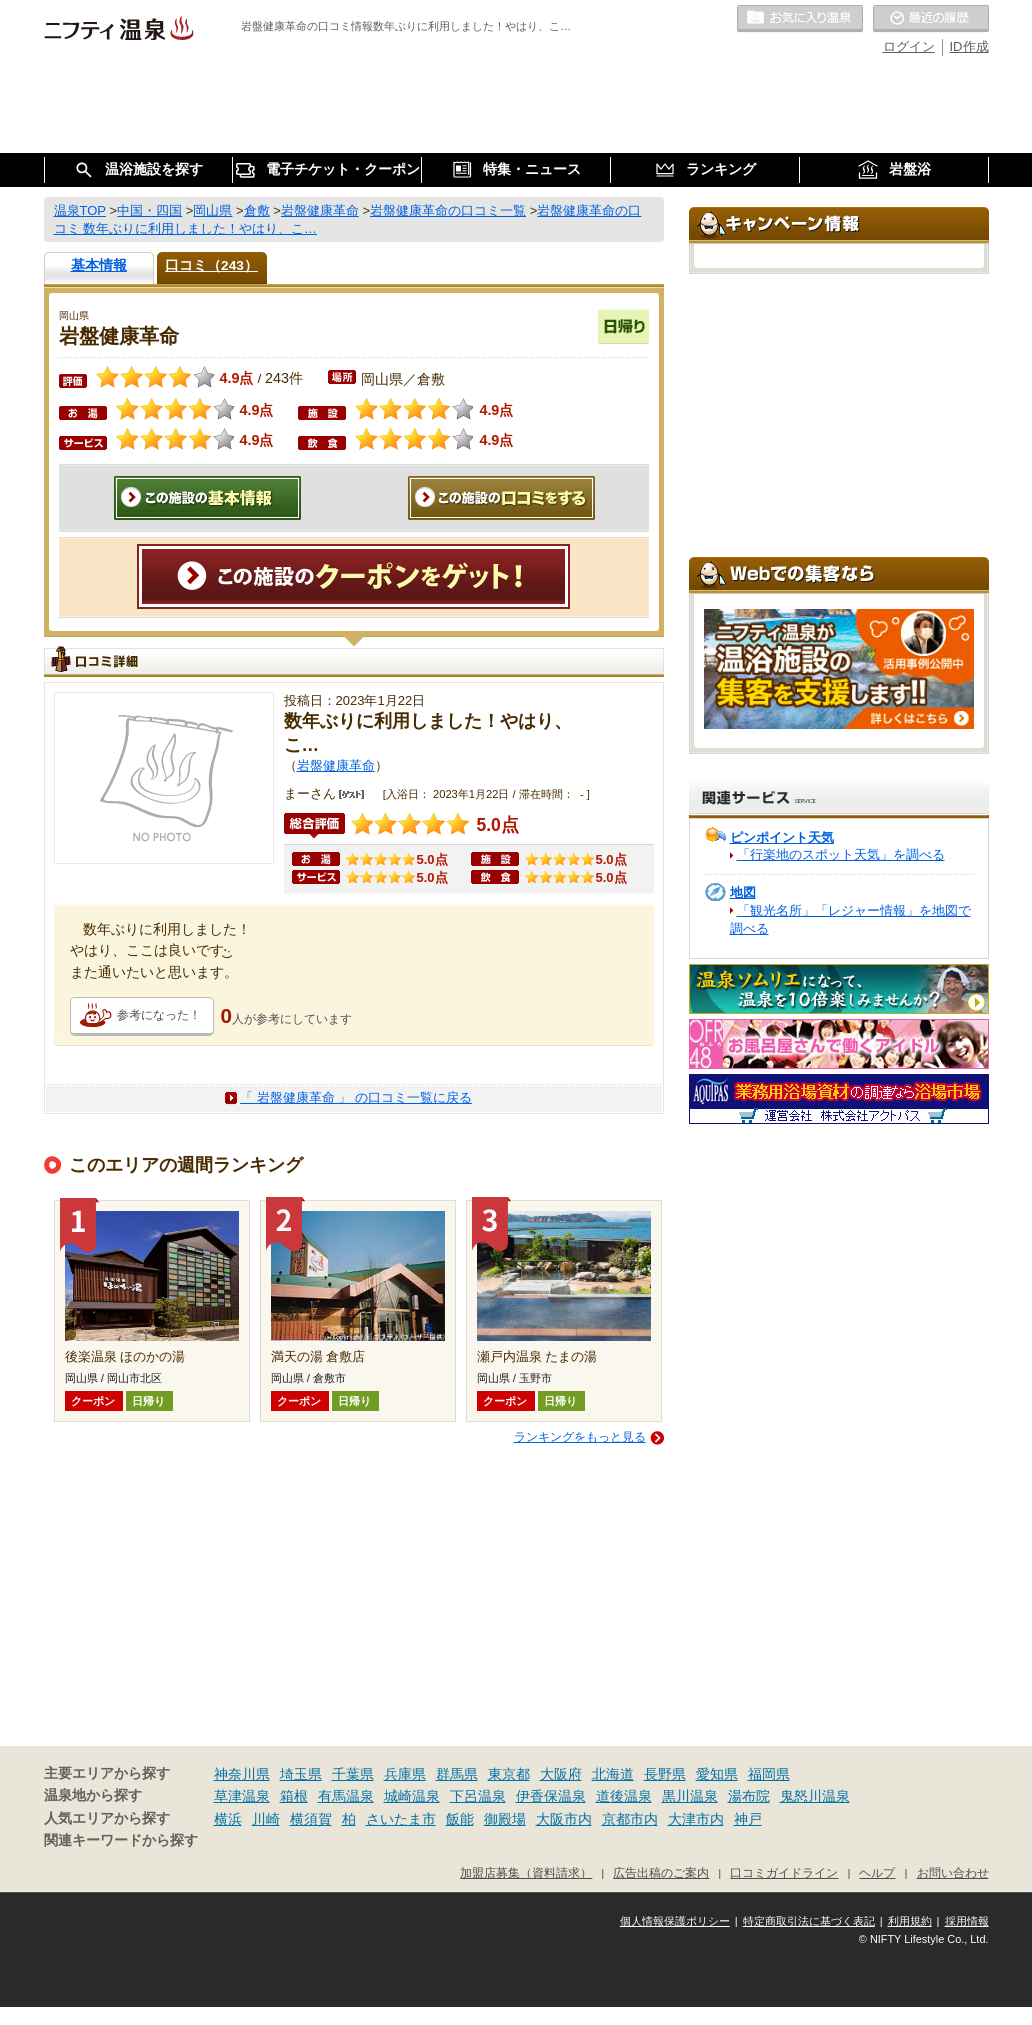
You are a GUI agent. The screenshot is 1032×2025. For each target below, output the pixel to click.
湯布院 (749, 1796)
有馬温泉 (346, 1796)
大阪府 (561, 1774)
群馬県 (457, 1774)
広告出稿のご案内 (661, 1872)
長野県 (665, 1774)
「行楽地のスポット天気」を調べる (841, 854)
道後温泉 (624, 1796)
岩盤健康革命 (336, 765)
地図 (743, 892)
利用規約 (910, 1921)
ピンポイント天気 (782, 837)
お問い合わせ (953, 1872)
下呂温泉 (478, 1796)
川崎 (266, 1819)
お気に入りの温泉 (800, 19)
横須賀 (311, 1819)
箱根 (294, 1796)
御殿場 (505, 1819)
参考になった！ (159, 1015)
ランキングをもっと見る (580, 1437)
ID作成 (969, 46)
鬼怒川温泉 (815, 1796)
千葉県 (353, 1774)
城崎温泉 (412, 1796)
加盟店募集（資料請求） (526, 1872)
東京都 (509, 1774)
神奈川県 (242, 1774)
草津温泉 (242, 1796)
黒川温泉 (690, 1796)
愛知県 (717, 1774)
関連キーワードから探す (121, 1840)
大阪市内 (564, 1819)
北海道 (613, 1774)
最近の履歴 (931, 19)
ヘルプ (877, 1872)
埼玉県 (301, 1774)
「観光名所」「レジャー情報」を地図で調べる (850, 919)
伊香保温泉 (551, 1796)
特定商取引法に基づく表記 (809, 1921)
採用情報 (967, 1921)
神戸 (748, 1819)
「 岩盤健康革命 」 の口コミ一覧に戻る (356, 1097)
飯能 (460, 1819)
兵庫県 (405, 1774)
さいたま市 (401, 1819)
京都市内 (630, 1819)
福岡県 (769, 1774)
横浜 (228, 1819)
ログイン (909, 46)
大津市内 (696, 1819)
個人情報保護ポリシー (675, 1921)
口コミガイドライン (784, 1872)
